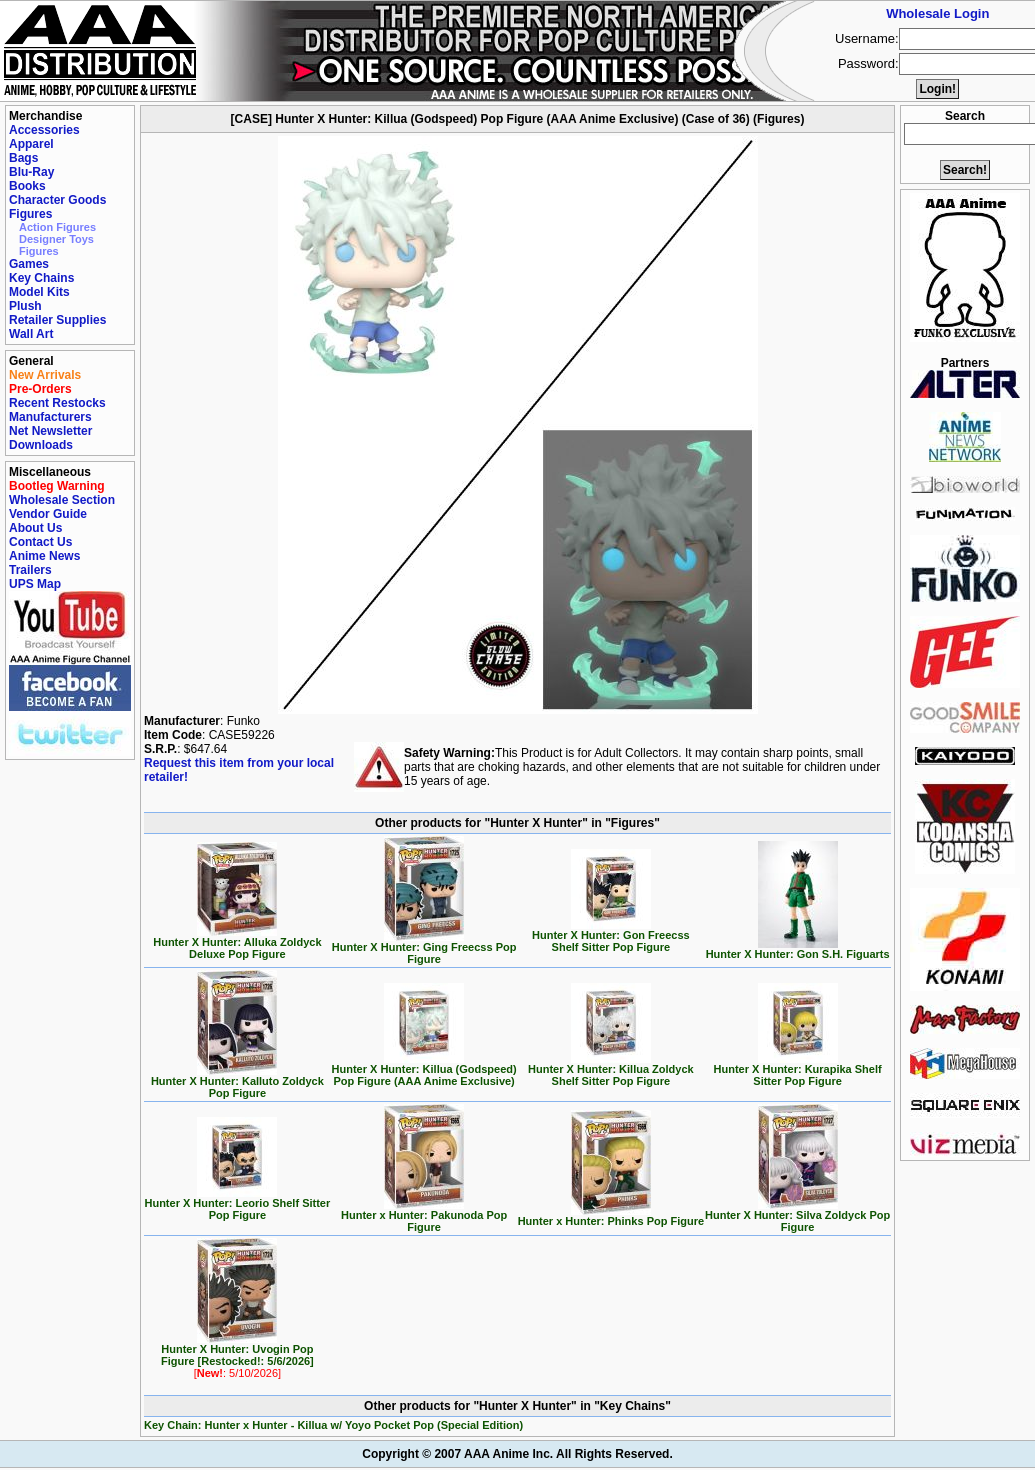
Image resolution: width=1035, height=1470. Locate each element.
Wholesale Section (62, 500)
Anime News (44, 556)
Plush (25, 306)
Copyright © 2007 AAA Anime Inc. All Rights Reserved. (517, 1454)
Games (29, 264)
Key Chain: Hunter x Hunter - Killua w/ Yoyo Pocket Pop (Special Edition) (333, 1425)
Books (27, 186)
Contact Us (40, 542)
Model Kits (39, 292)
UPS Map (35, 584)
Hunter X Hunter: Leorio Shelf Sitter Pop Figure (237, 1204)
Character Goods (57, 200)
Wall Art (31, 334)
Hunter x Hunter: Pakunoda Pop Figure (424, 1216)
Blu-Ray (31, 172)
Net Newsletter (50, 431)
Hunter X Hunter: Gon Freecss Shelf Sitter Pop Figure (611, 936)
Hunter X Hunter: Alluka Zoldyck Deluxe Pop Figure (237, 943)
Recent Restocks (57, 403)
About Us (35, 528)
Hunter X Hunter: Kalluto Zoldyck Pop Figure (237, 1082)
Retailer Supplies (57, 320)
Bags (23, 158)
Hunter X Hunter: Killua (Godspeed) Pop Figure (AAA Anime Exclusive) (424, 1070)
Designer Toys (56, 239)
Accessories (44, 130)
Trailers (30, 570)
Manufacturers (50, 417)
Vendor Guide (48, 514)
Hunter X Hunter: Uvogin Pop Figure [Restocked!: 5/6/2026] (237, 1356)
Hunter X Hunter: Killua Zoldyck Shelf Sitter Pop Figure (611, 1070)
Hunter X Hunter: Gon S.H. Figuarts (798, 949)
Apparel (31, 144)
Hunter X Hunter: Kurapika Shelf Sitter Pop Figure (798, 1070)
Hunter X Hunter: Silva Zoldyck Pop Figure (797, 1216)
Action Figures (57, 227)
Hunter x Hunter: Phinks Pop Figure (611, 1216)
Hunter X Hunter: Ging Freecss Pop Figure (424, 948)
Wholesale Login (937, 13)
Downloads (41, 445)
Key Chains (41, 278)
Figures (30, 214)
